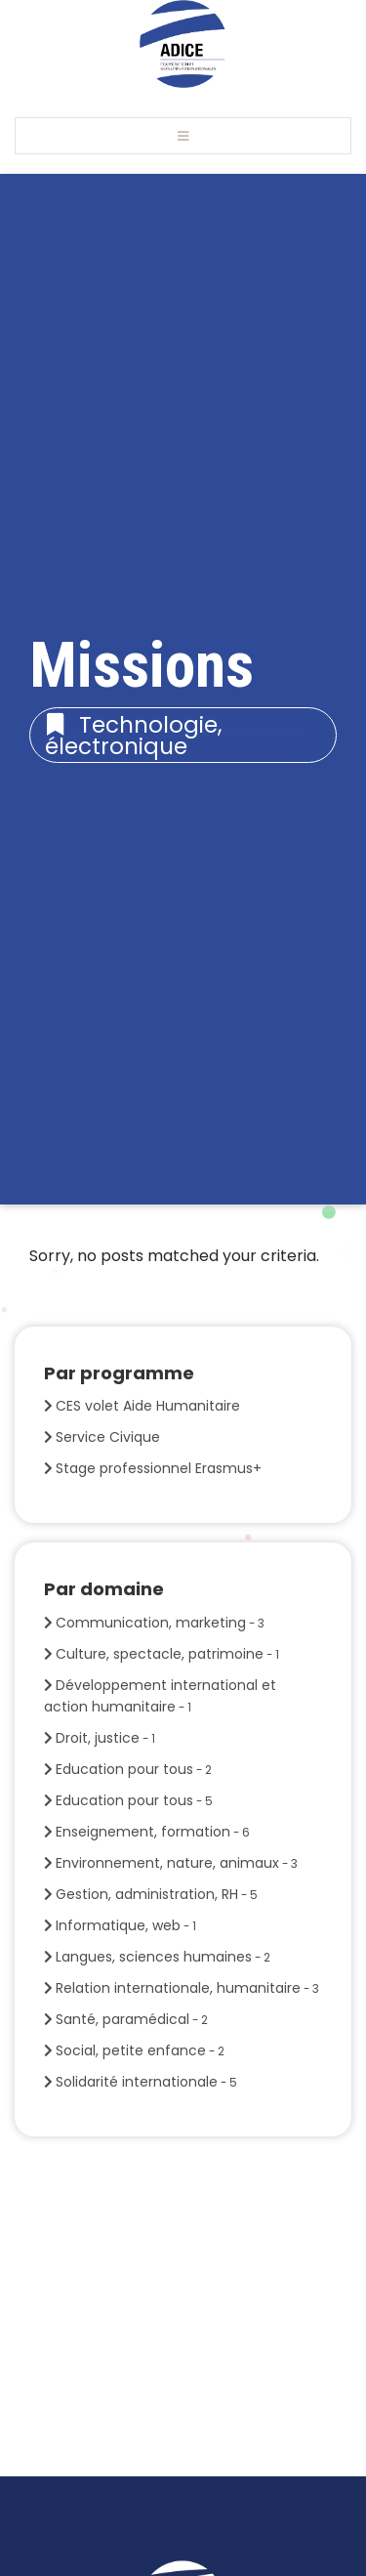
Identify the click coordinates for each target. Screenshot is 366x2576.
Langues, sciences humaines (163, 1956)
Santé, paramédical (132, 2019)
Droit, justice (105, 1738)
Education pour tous (134, 1769)
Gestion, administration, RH (157, 1894)
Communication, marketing (160, 1622)
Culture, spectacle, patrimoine (167, 1654)
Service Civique (108, 1437)
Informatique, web (126, 1925)
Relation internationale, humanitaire (187, 1988)
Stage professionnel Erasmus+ (159, 1468)
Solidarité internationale (146, 2081)
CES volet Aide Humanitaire (148, 1405)
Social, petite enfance (140, 2050)
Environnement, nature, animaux (177, 1863)
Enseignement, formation (153, 1831)
